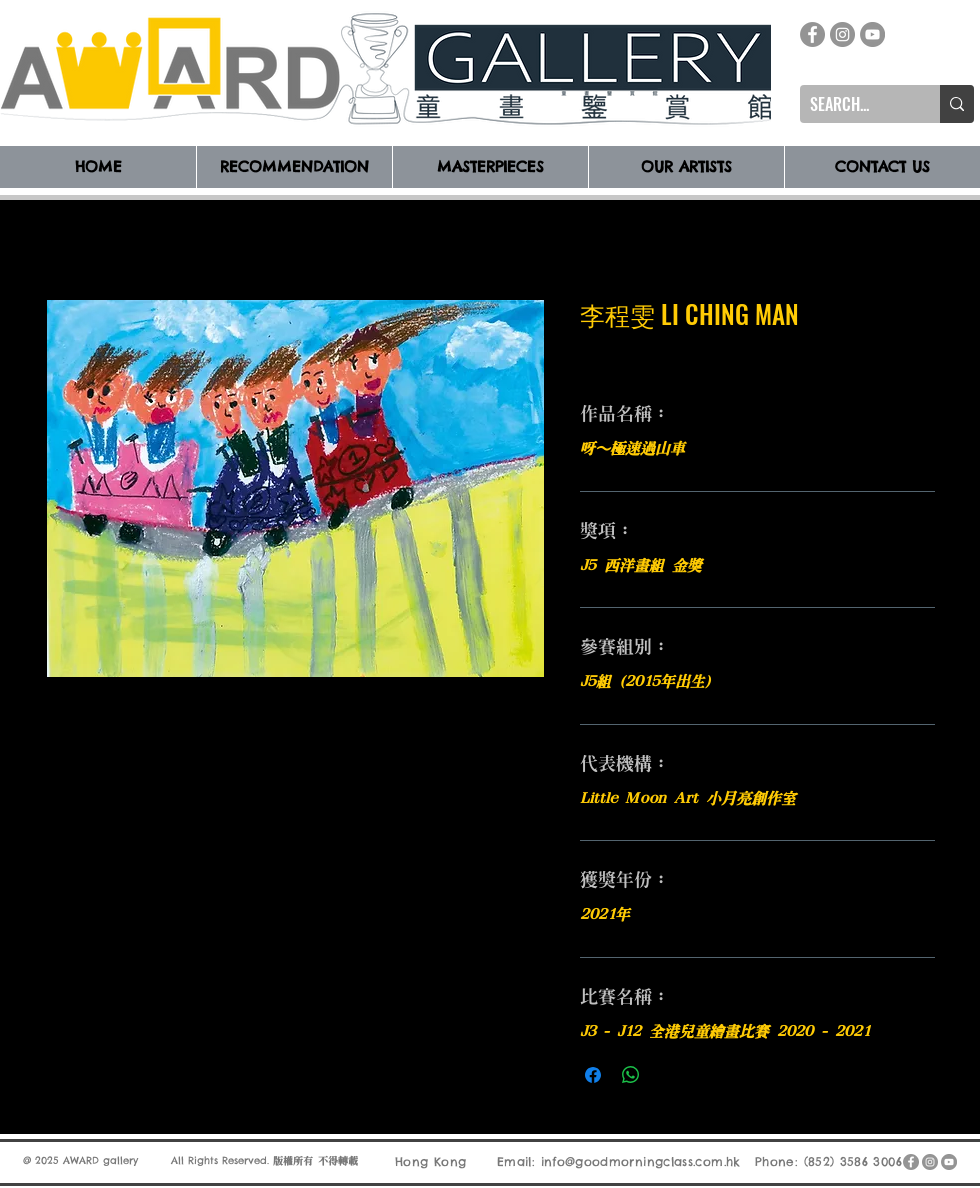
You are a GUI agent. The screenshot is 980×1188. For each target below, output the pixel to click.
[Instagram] (842, 34)
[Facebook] (812, 34)
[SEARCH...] (854, 104)
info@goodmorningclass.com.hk (641, 1161)
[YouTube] (872, 34)
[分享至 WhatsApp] (631, 1075)
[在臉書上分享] (593, 1075)
